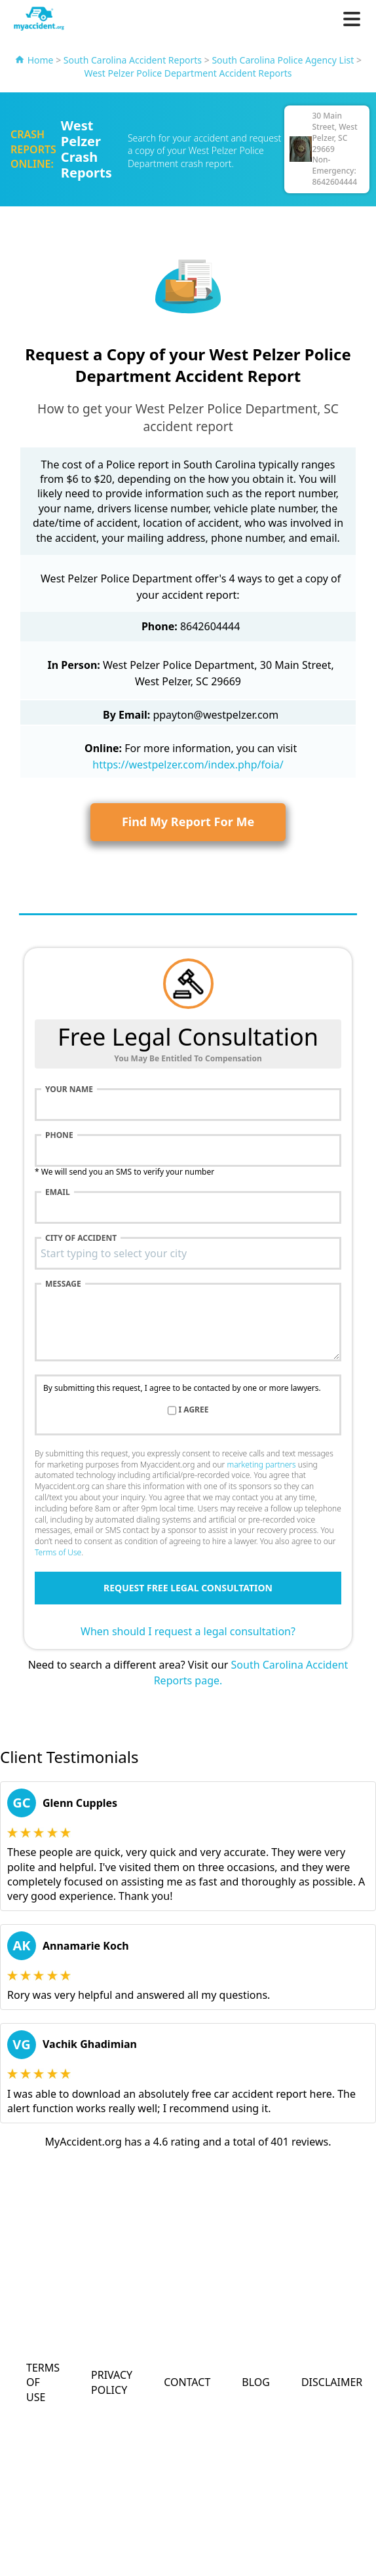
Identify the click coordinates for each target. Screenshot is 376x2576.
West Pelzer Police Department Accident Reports (187, 73)
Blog (256, 2382)
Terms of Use (58, 1552)
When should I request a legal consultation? (188, 1631)
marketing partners (261, 1464)
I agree (194, 1410)
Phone (59, 1135)
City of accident (81, 1238)
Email (57, 1192)
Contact (187, 2382)
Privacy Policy (111, 2382)
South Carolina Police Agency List (283, 60)
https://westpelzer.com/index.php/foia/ (187, 764)
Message (63, 1284)
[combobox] (188, 1253)
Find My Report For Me (188, 821)
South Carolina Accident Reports (133, 60)
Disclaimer (331, 2382)
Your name (69, 1089)
